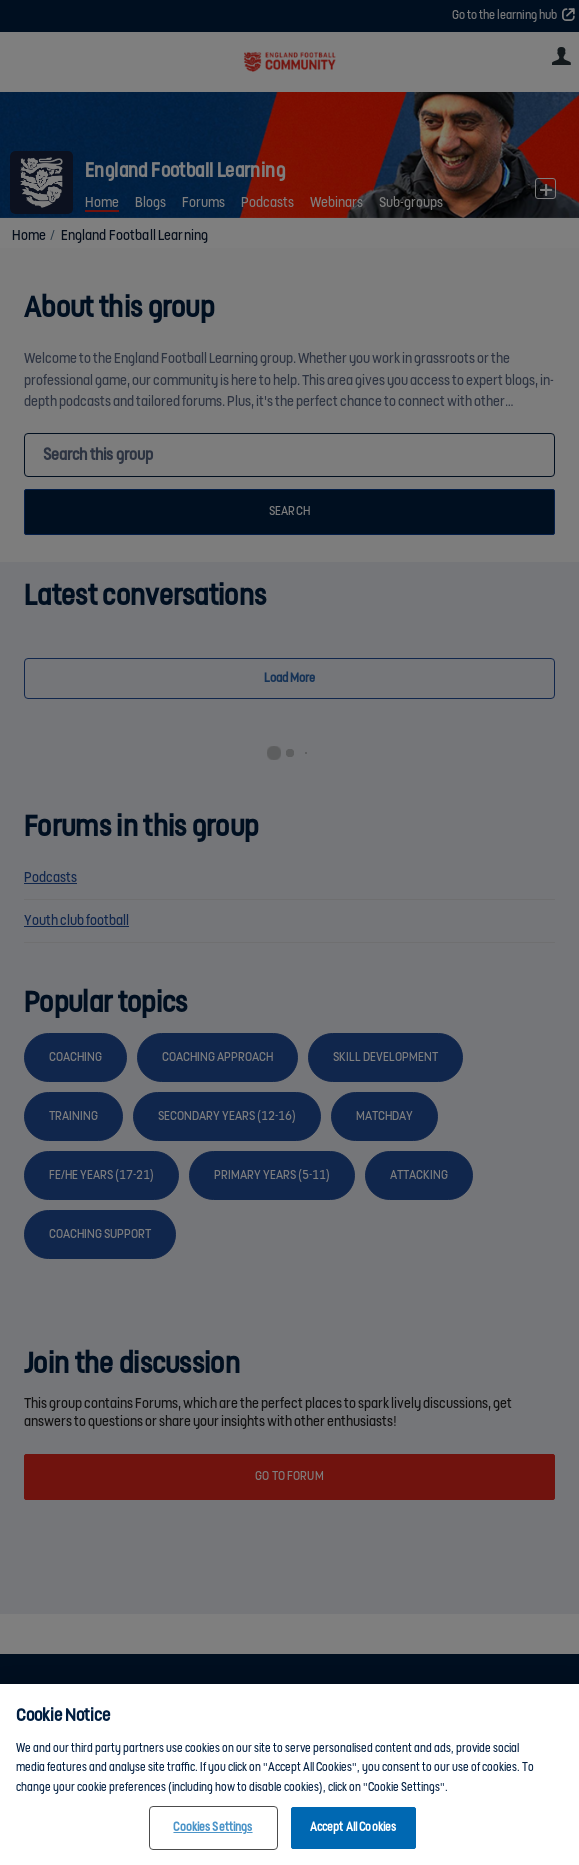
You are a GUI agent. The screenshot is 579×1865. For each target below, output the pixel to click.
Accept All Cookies (353, 1830)
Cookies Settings (212, 1830)
